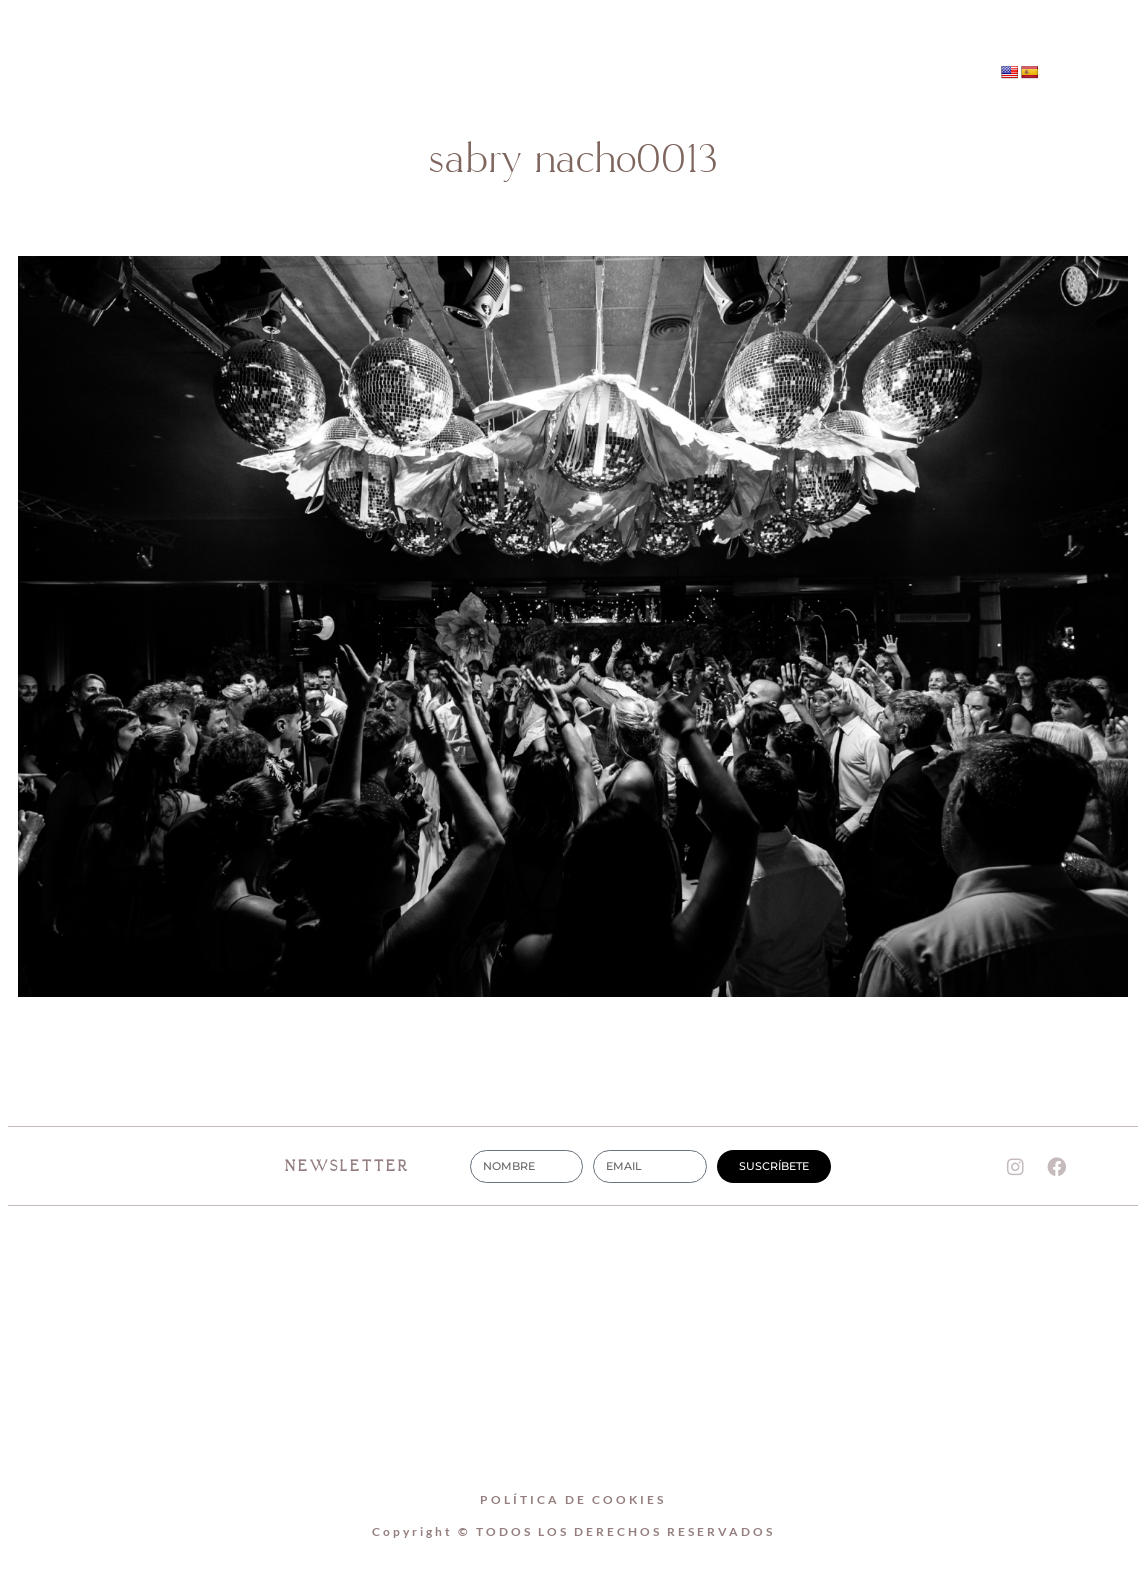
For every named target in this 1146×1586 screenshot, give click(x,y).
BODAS (696, 50)
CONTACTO (573, 96)
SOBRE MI (570, 50)
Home (447, 50)
